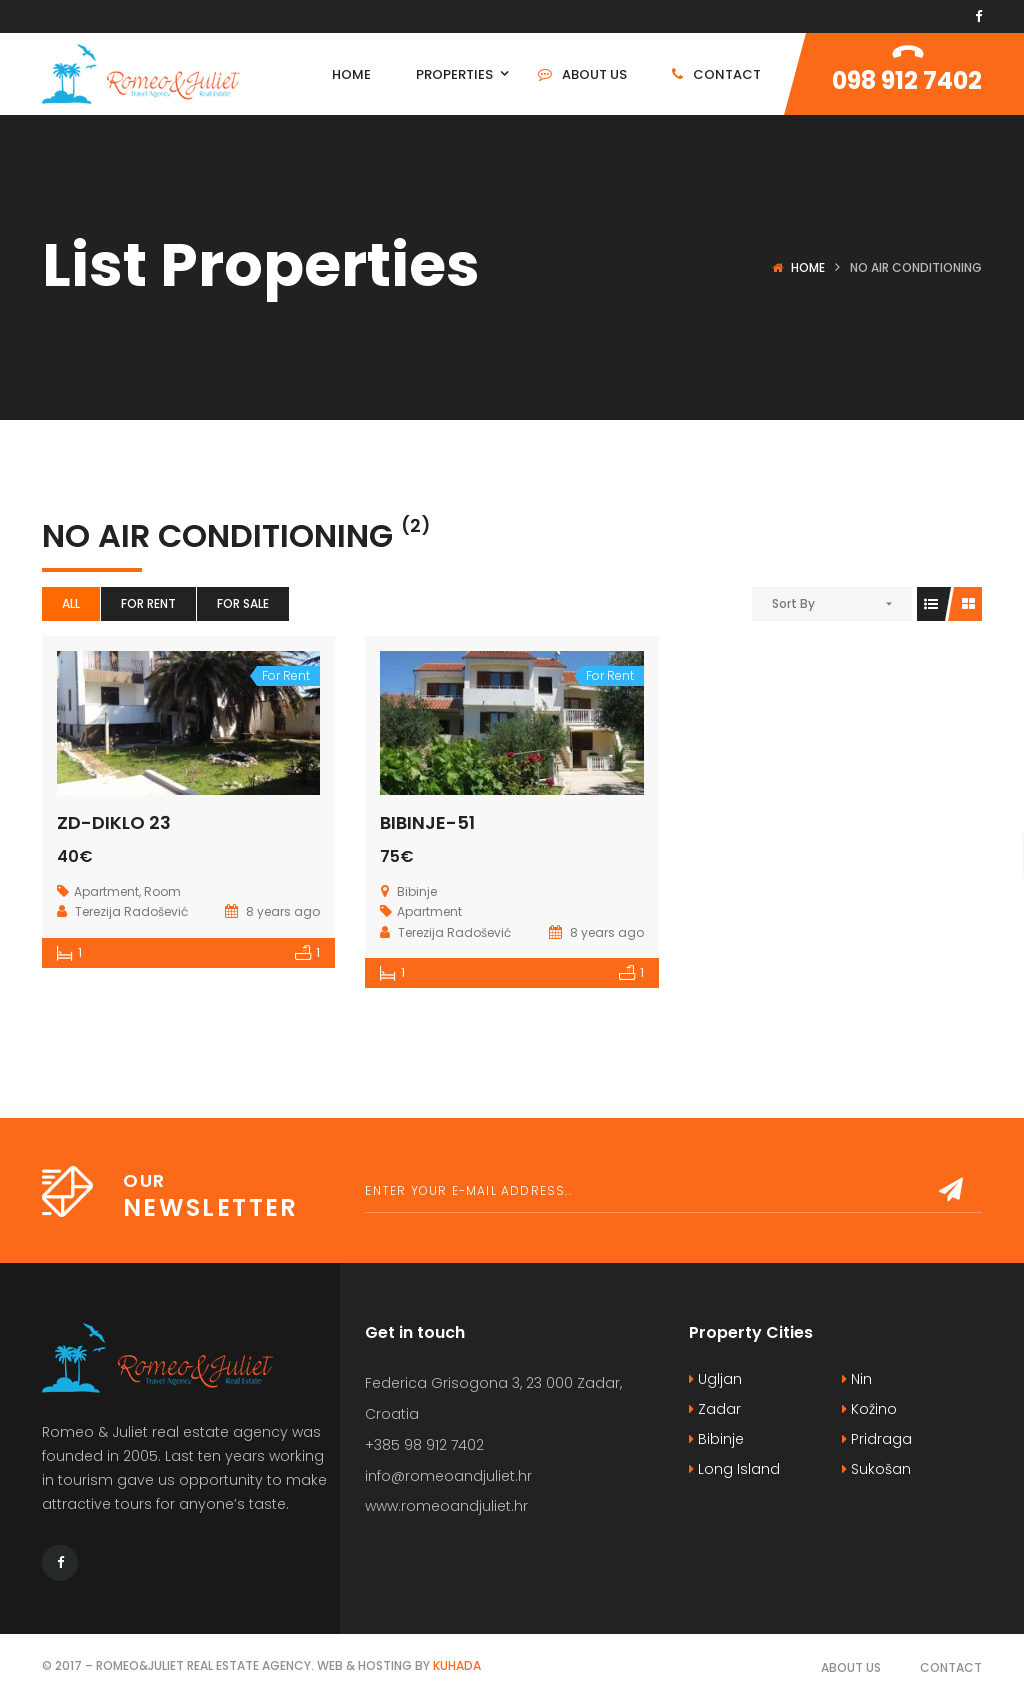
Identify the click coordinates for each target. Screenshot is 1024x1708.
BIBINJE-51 (427, 822)
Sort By (793, 603)
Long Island (734, 1469)
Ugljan (715, 1379)
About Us (851, 1667)
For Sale (243, 603)
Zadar (715, 1409)
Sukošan (876, 1469)
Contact (951, 1667)
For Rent (148, 603)
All (71, 603)
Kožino (869, 1409)
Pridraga (877, 1439)
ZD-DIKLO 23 (114, 822)
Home (808, 267)
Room (162, 891)
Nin (857, 1379)
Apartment (106, 891)
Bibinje (716, 1439)
